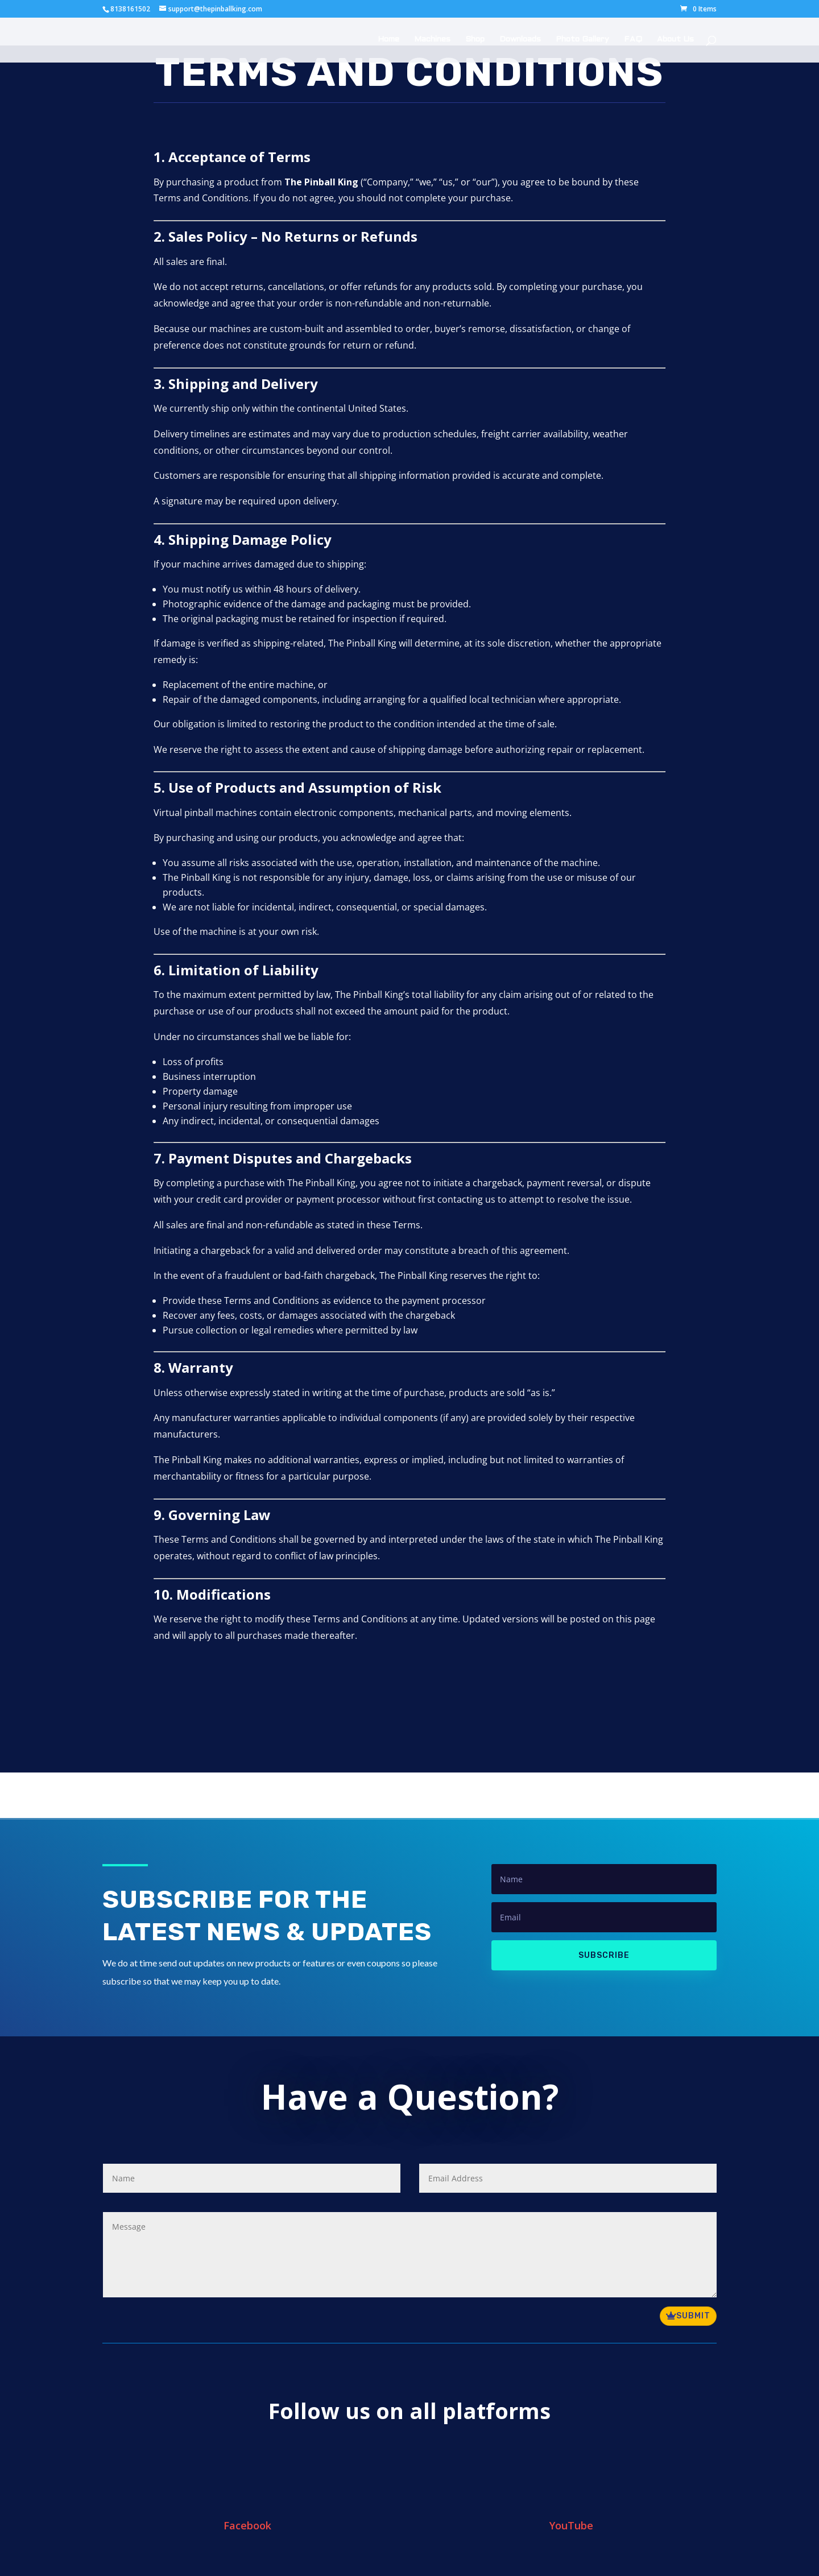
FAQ (633, 39)
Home (388, 39)
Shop (475, 39)
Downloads (520, 39)
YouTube (571, 2525)
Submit (693, 2316)
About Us (675, 39)
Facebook (247, 2525)
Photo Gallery (582, 39)
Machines (432, 39)
